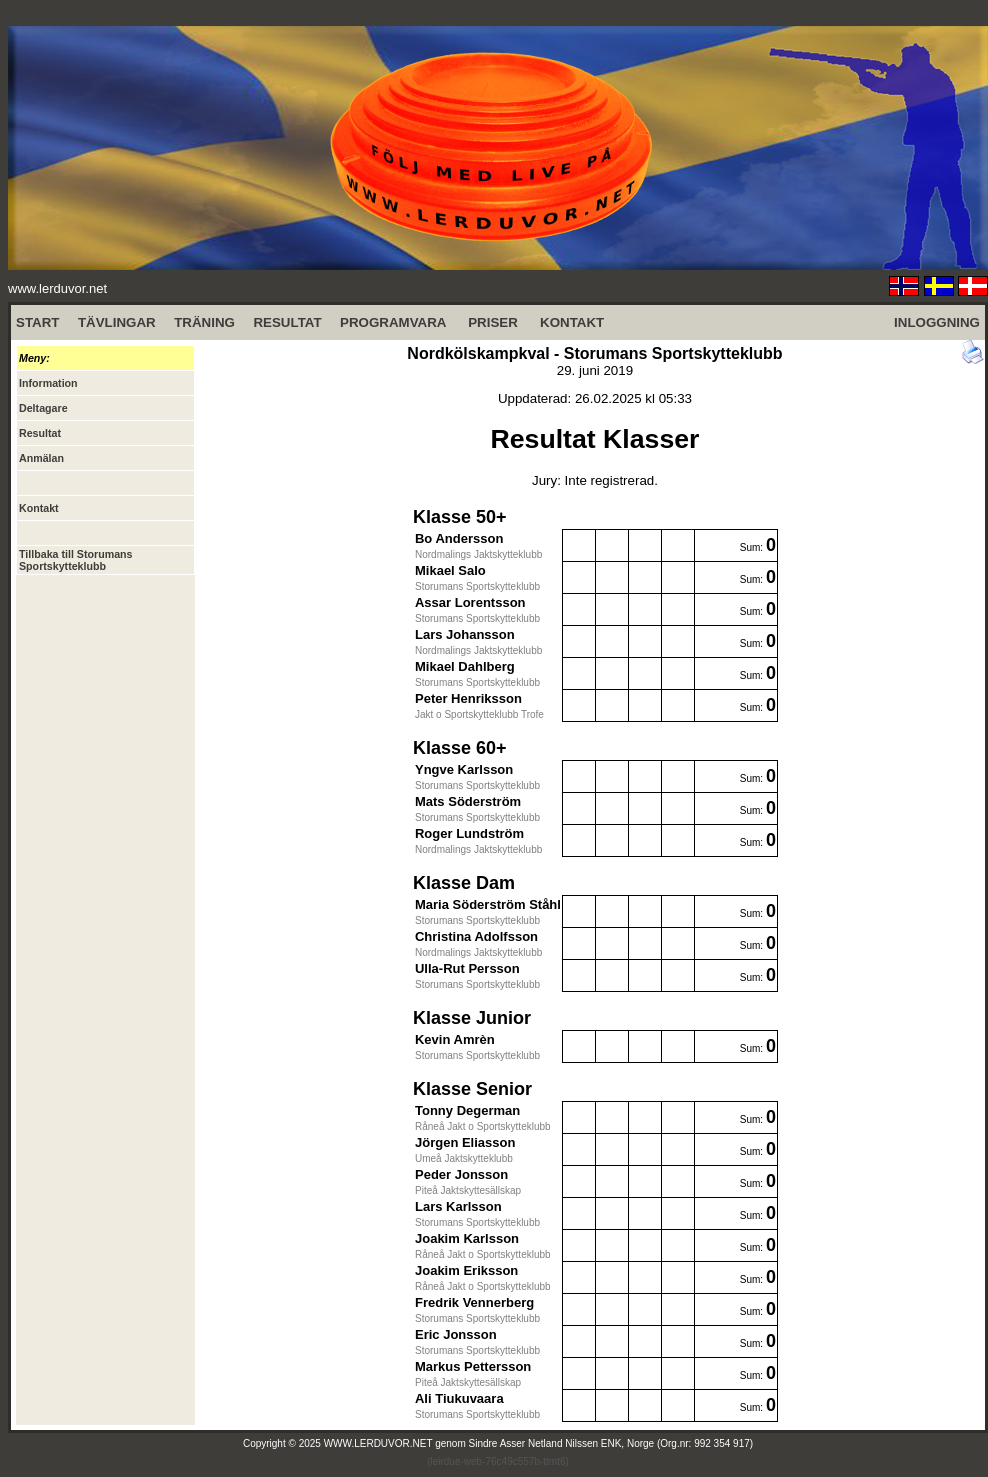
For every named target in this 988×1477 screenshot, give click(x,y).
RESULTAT (287, 322)
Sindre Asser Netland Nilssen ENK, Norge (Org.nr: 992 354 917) (611, 1443)
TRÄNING (204, 322)
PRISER (493, 322)
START (37, 322)
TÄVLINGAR (117, 322)
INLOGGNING (937, 322)
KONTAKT (572, 322)
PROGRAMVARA (393, 322)
